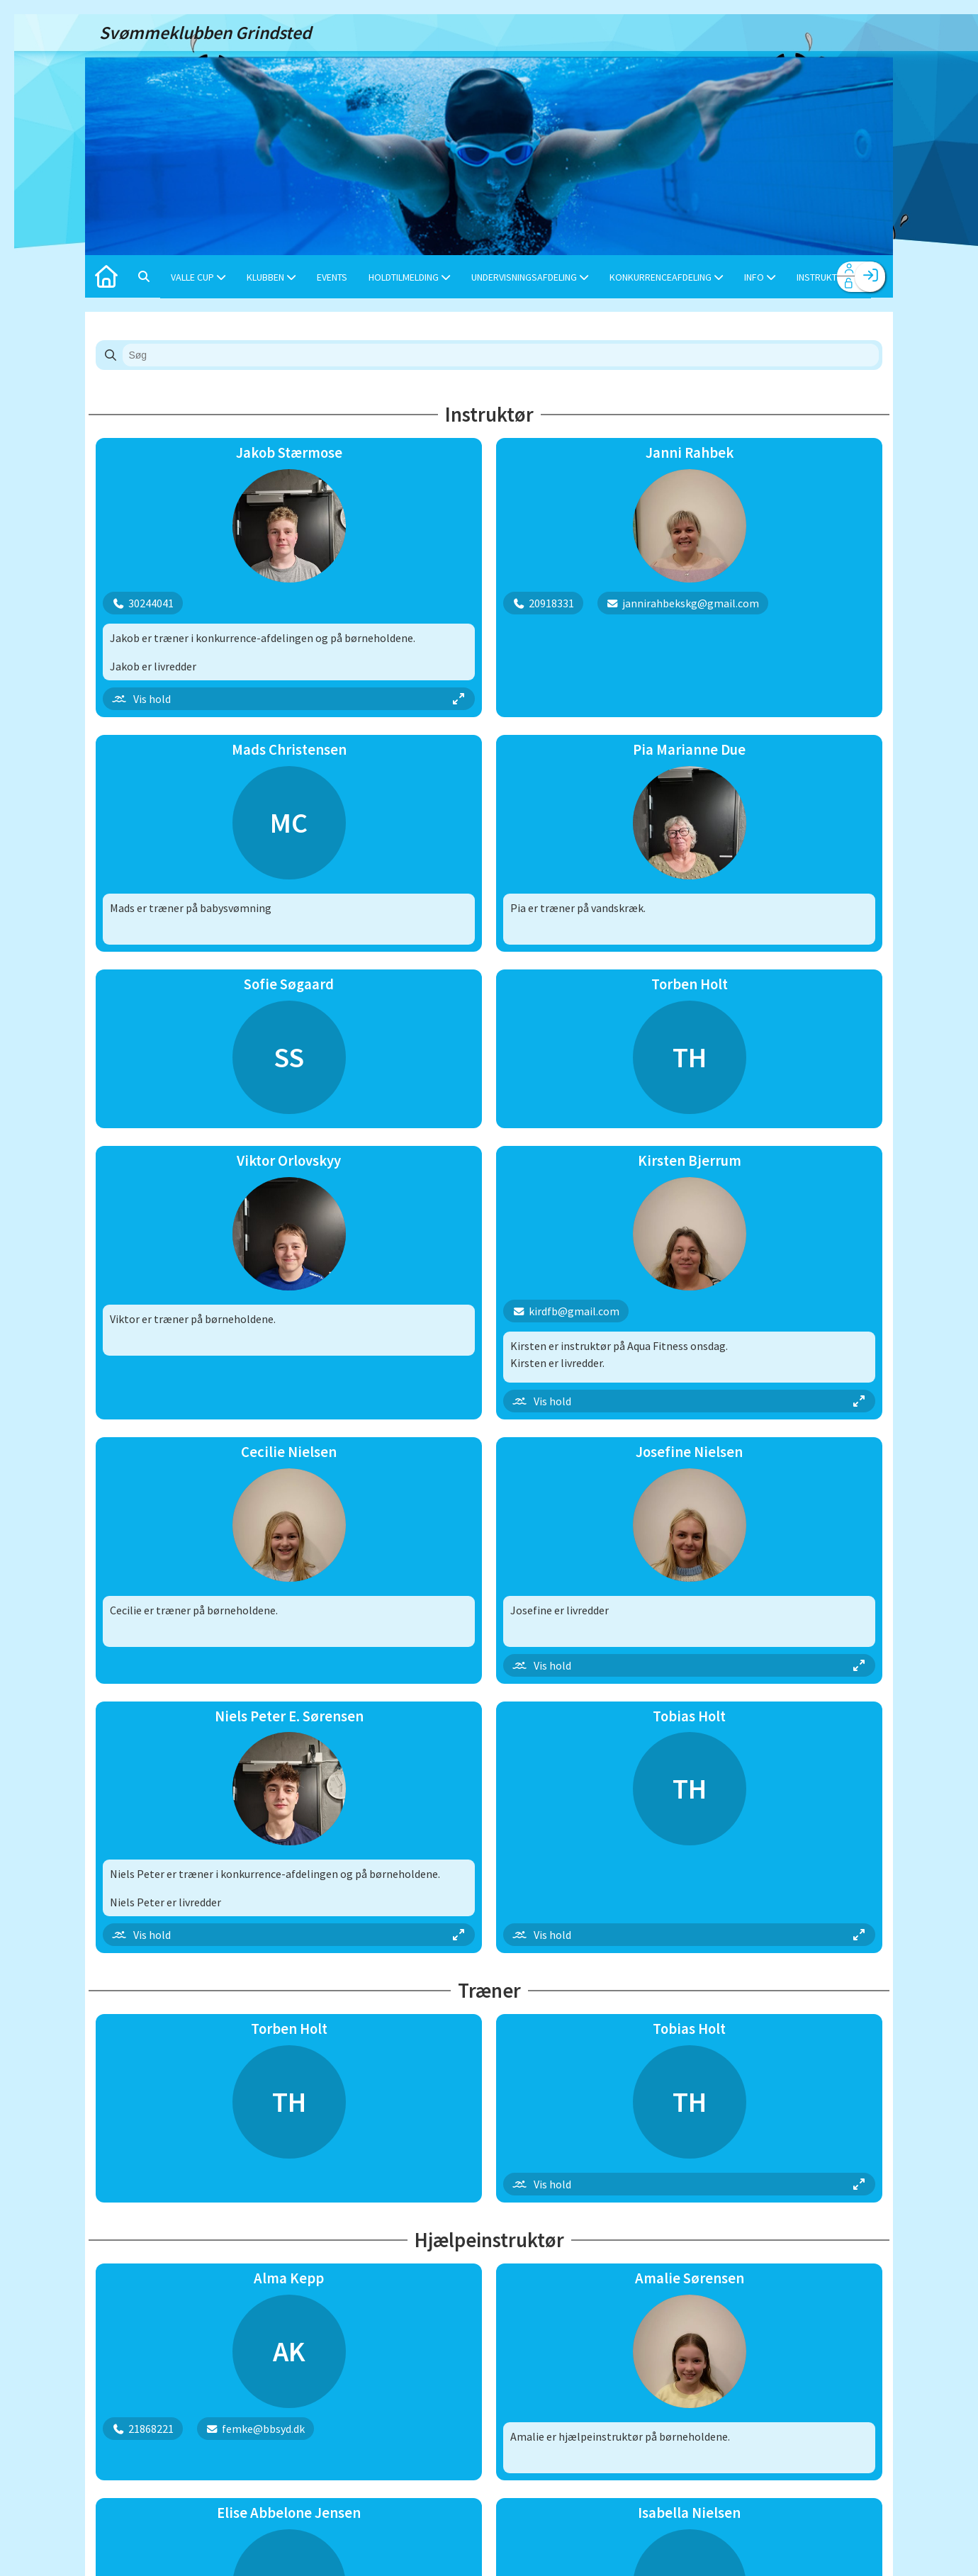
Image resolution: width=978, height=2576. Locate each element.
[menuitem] (106, 276)
